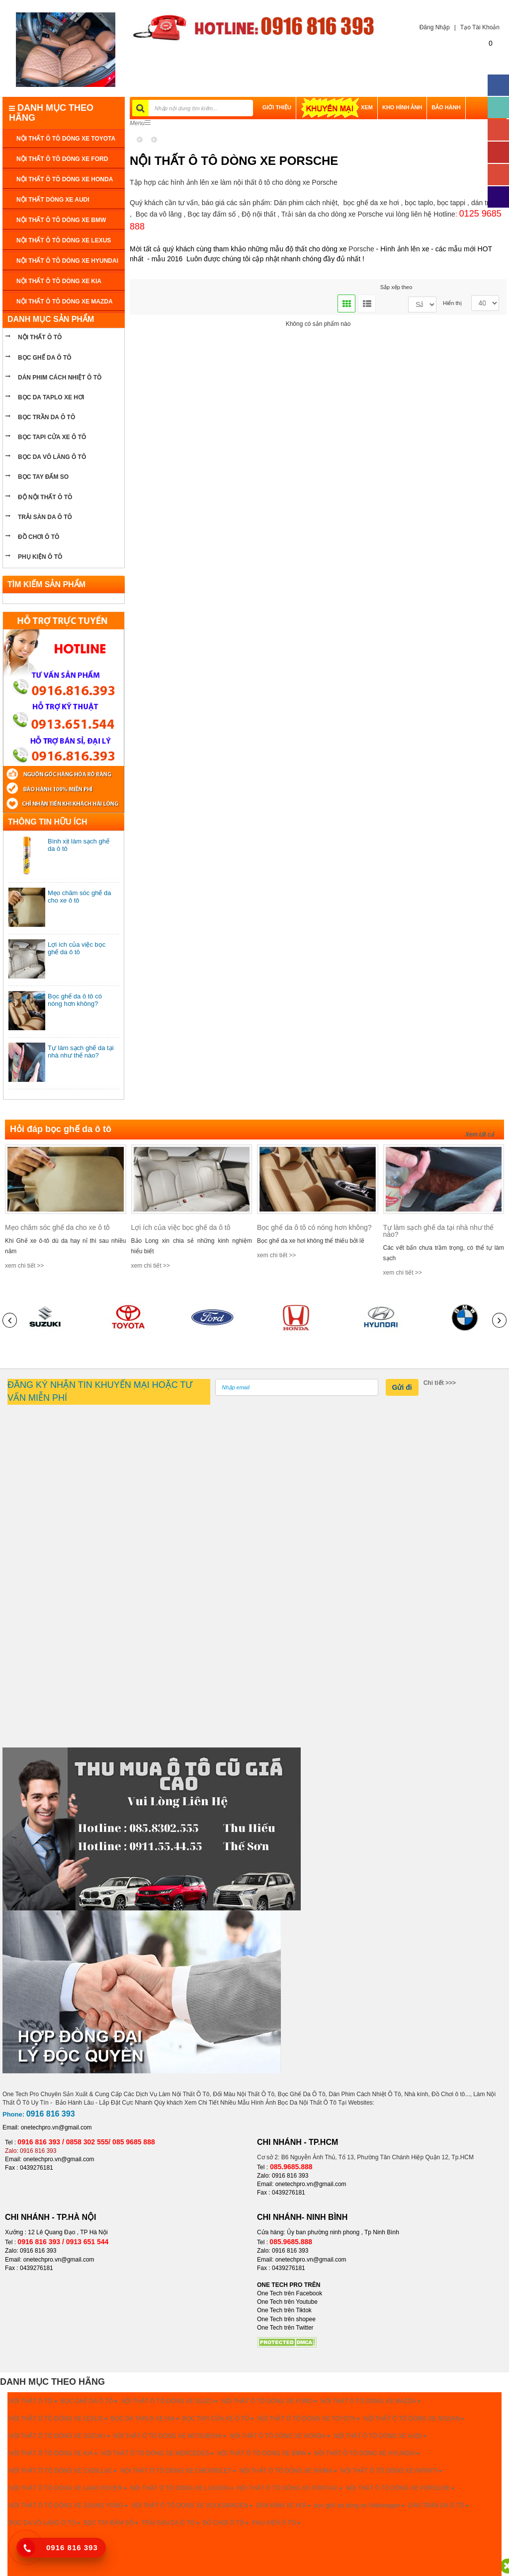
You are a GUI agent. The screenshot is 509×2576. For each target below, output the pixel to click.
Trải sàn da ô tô (45, 517)
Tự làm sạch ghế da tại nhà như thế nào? (81, 1051)
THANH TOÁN (280, 130)
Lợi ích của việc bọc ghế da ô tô (76, 948)
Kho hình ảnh (402, 107)
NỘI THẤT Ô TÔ (40, 337)
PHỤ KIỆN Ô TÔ (40, 556)
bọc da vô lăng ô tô (52, 457)
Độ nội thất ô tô (45, 497)
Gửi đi (402, 1387)
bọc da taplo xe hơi (51, 397)
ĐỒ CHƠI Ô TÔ (38, 536)
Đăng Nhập (432, 27)
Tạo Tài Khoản (480, 27)
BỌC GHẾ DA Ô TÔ (45, 357)
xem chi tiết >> (24, 1265)
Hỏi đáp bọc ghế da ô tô (60, 1129)
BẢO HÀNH (445, 107)
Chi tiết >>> (440, 1382)
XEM (337, 107)
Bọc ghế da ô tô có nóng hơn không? (75, 999)
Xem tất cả (479, 1134)
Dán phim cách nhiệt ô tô (59, 377)
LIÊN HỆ (318, 130)
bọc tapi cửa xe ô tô (52, 437)
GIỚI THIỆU (276, 107)
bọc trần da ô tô (46, 417)
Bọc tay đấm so (43, 476)
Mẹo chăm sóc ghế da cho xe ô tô (57, 1227)
